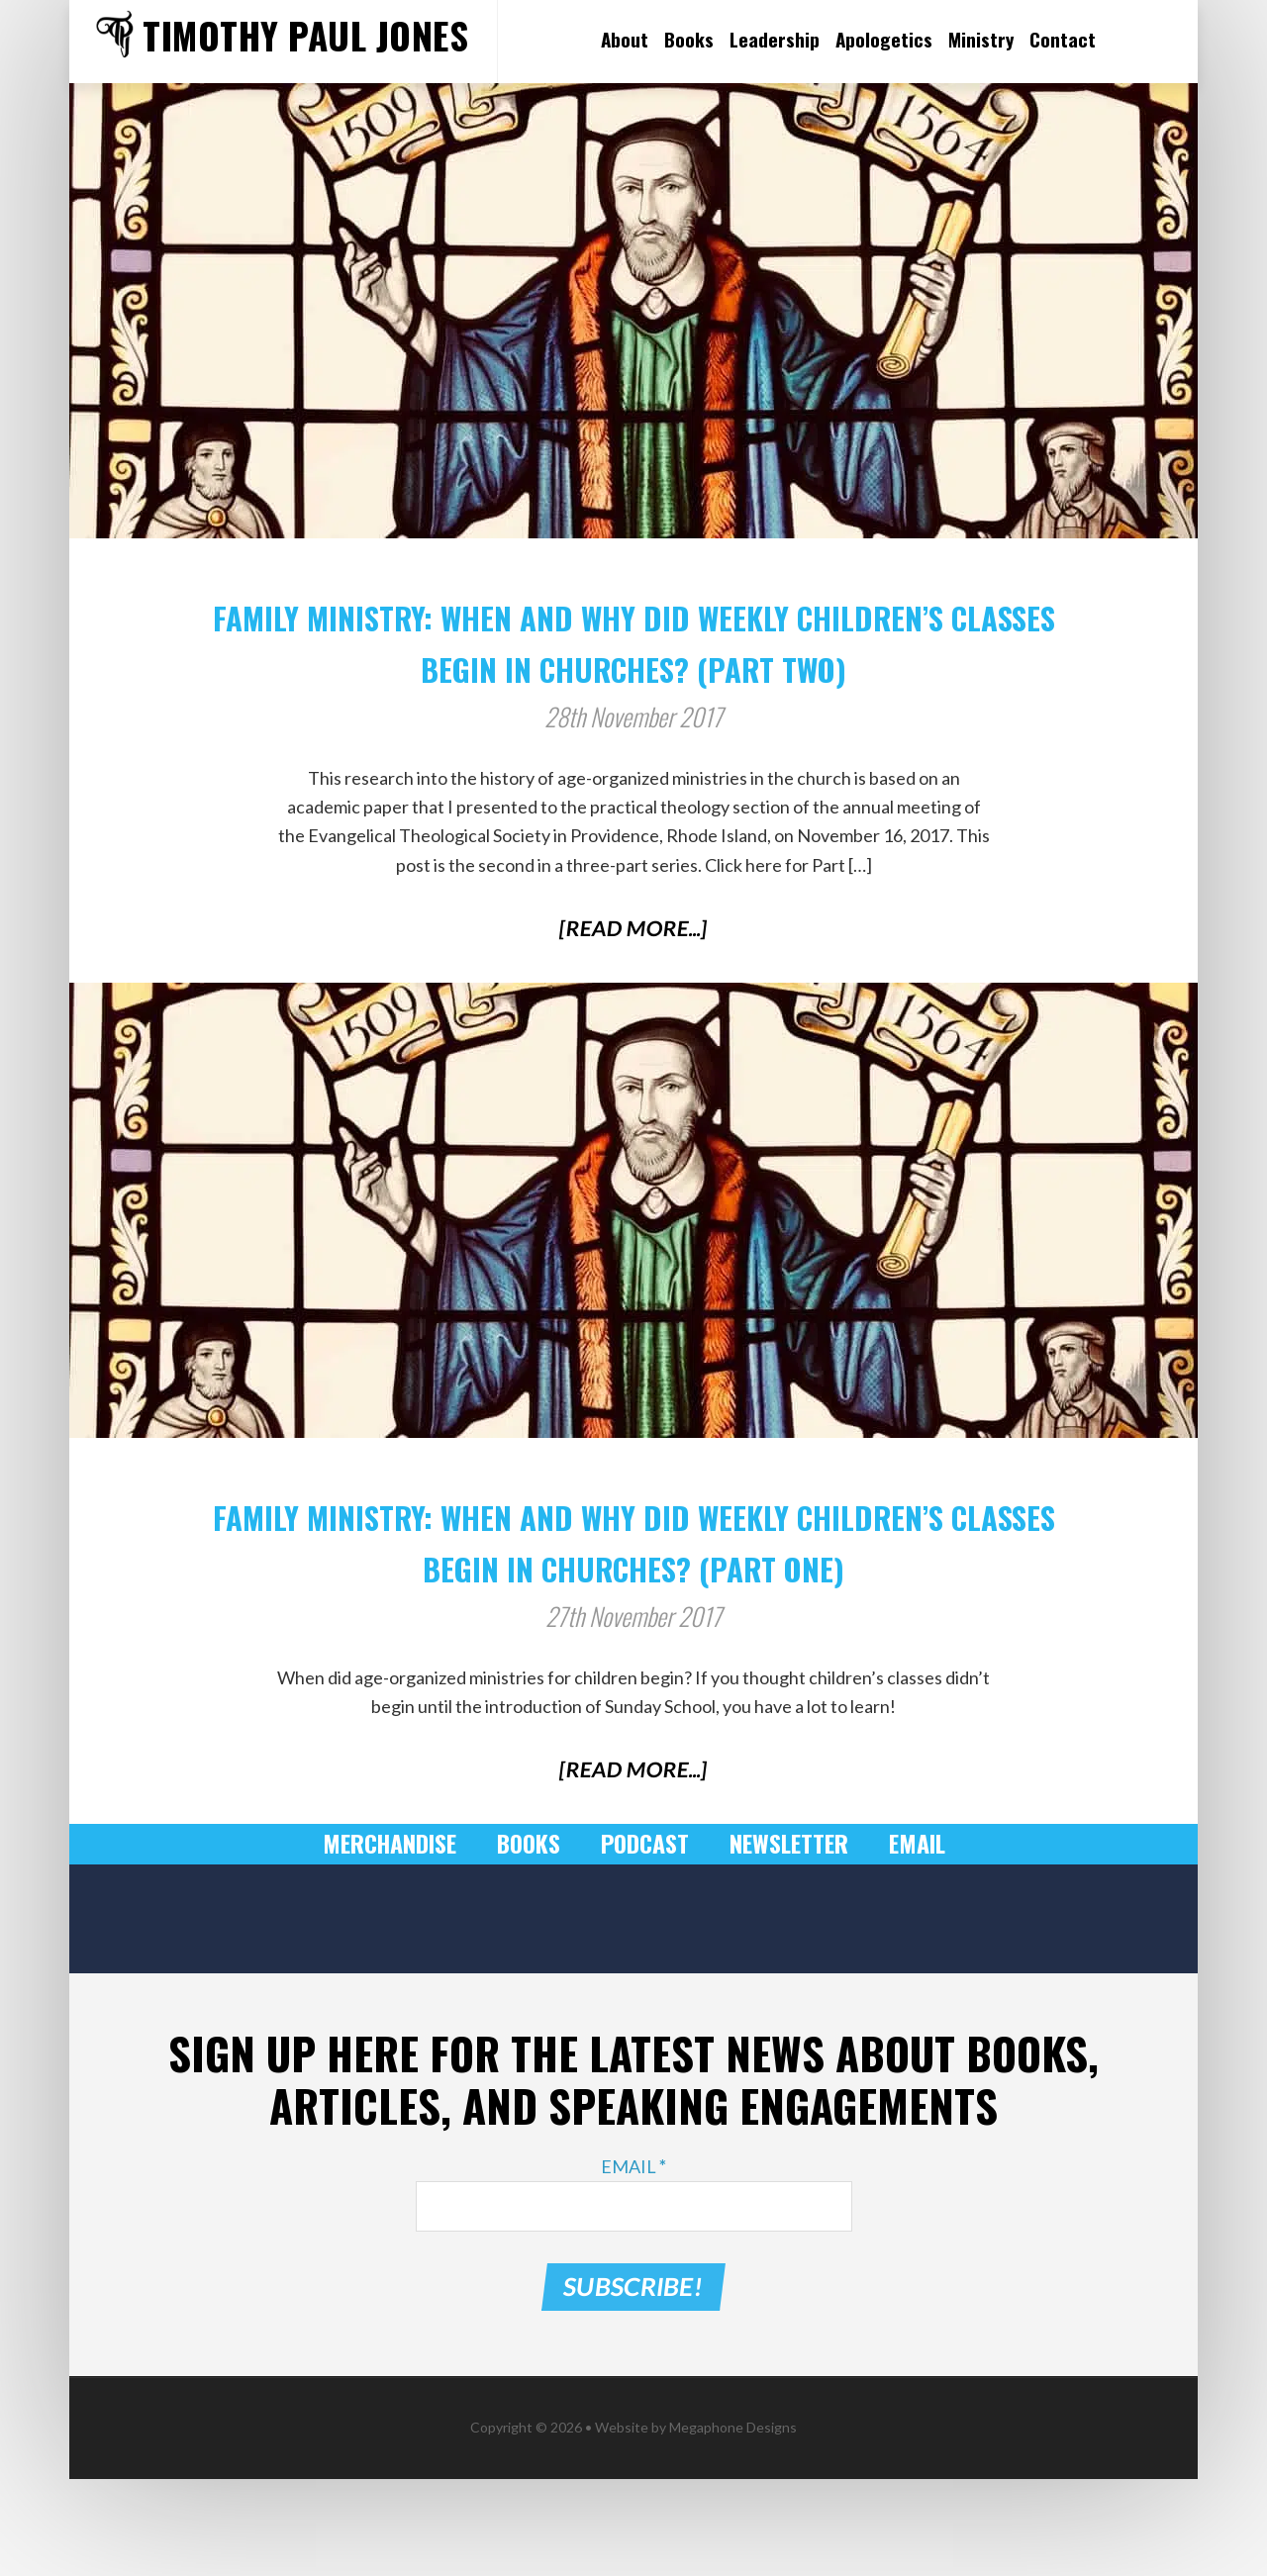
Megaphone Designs (733, 2524)
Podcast (644, 1946)
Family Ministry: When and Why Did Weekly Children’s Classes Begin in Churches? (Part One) (633, 1614)
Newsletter (781, 1946)
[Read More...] (634, 978)
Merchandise (399, 1946)
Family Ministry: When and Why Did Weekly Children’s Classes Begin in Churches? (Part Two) (633, 663)
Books (532, 1946)
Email (904, 1946)
